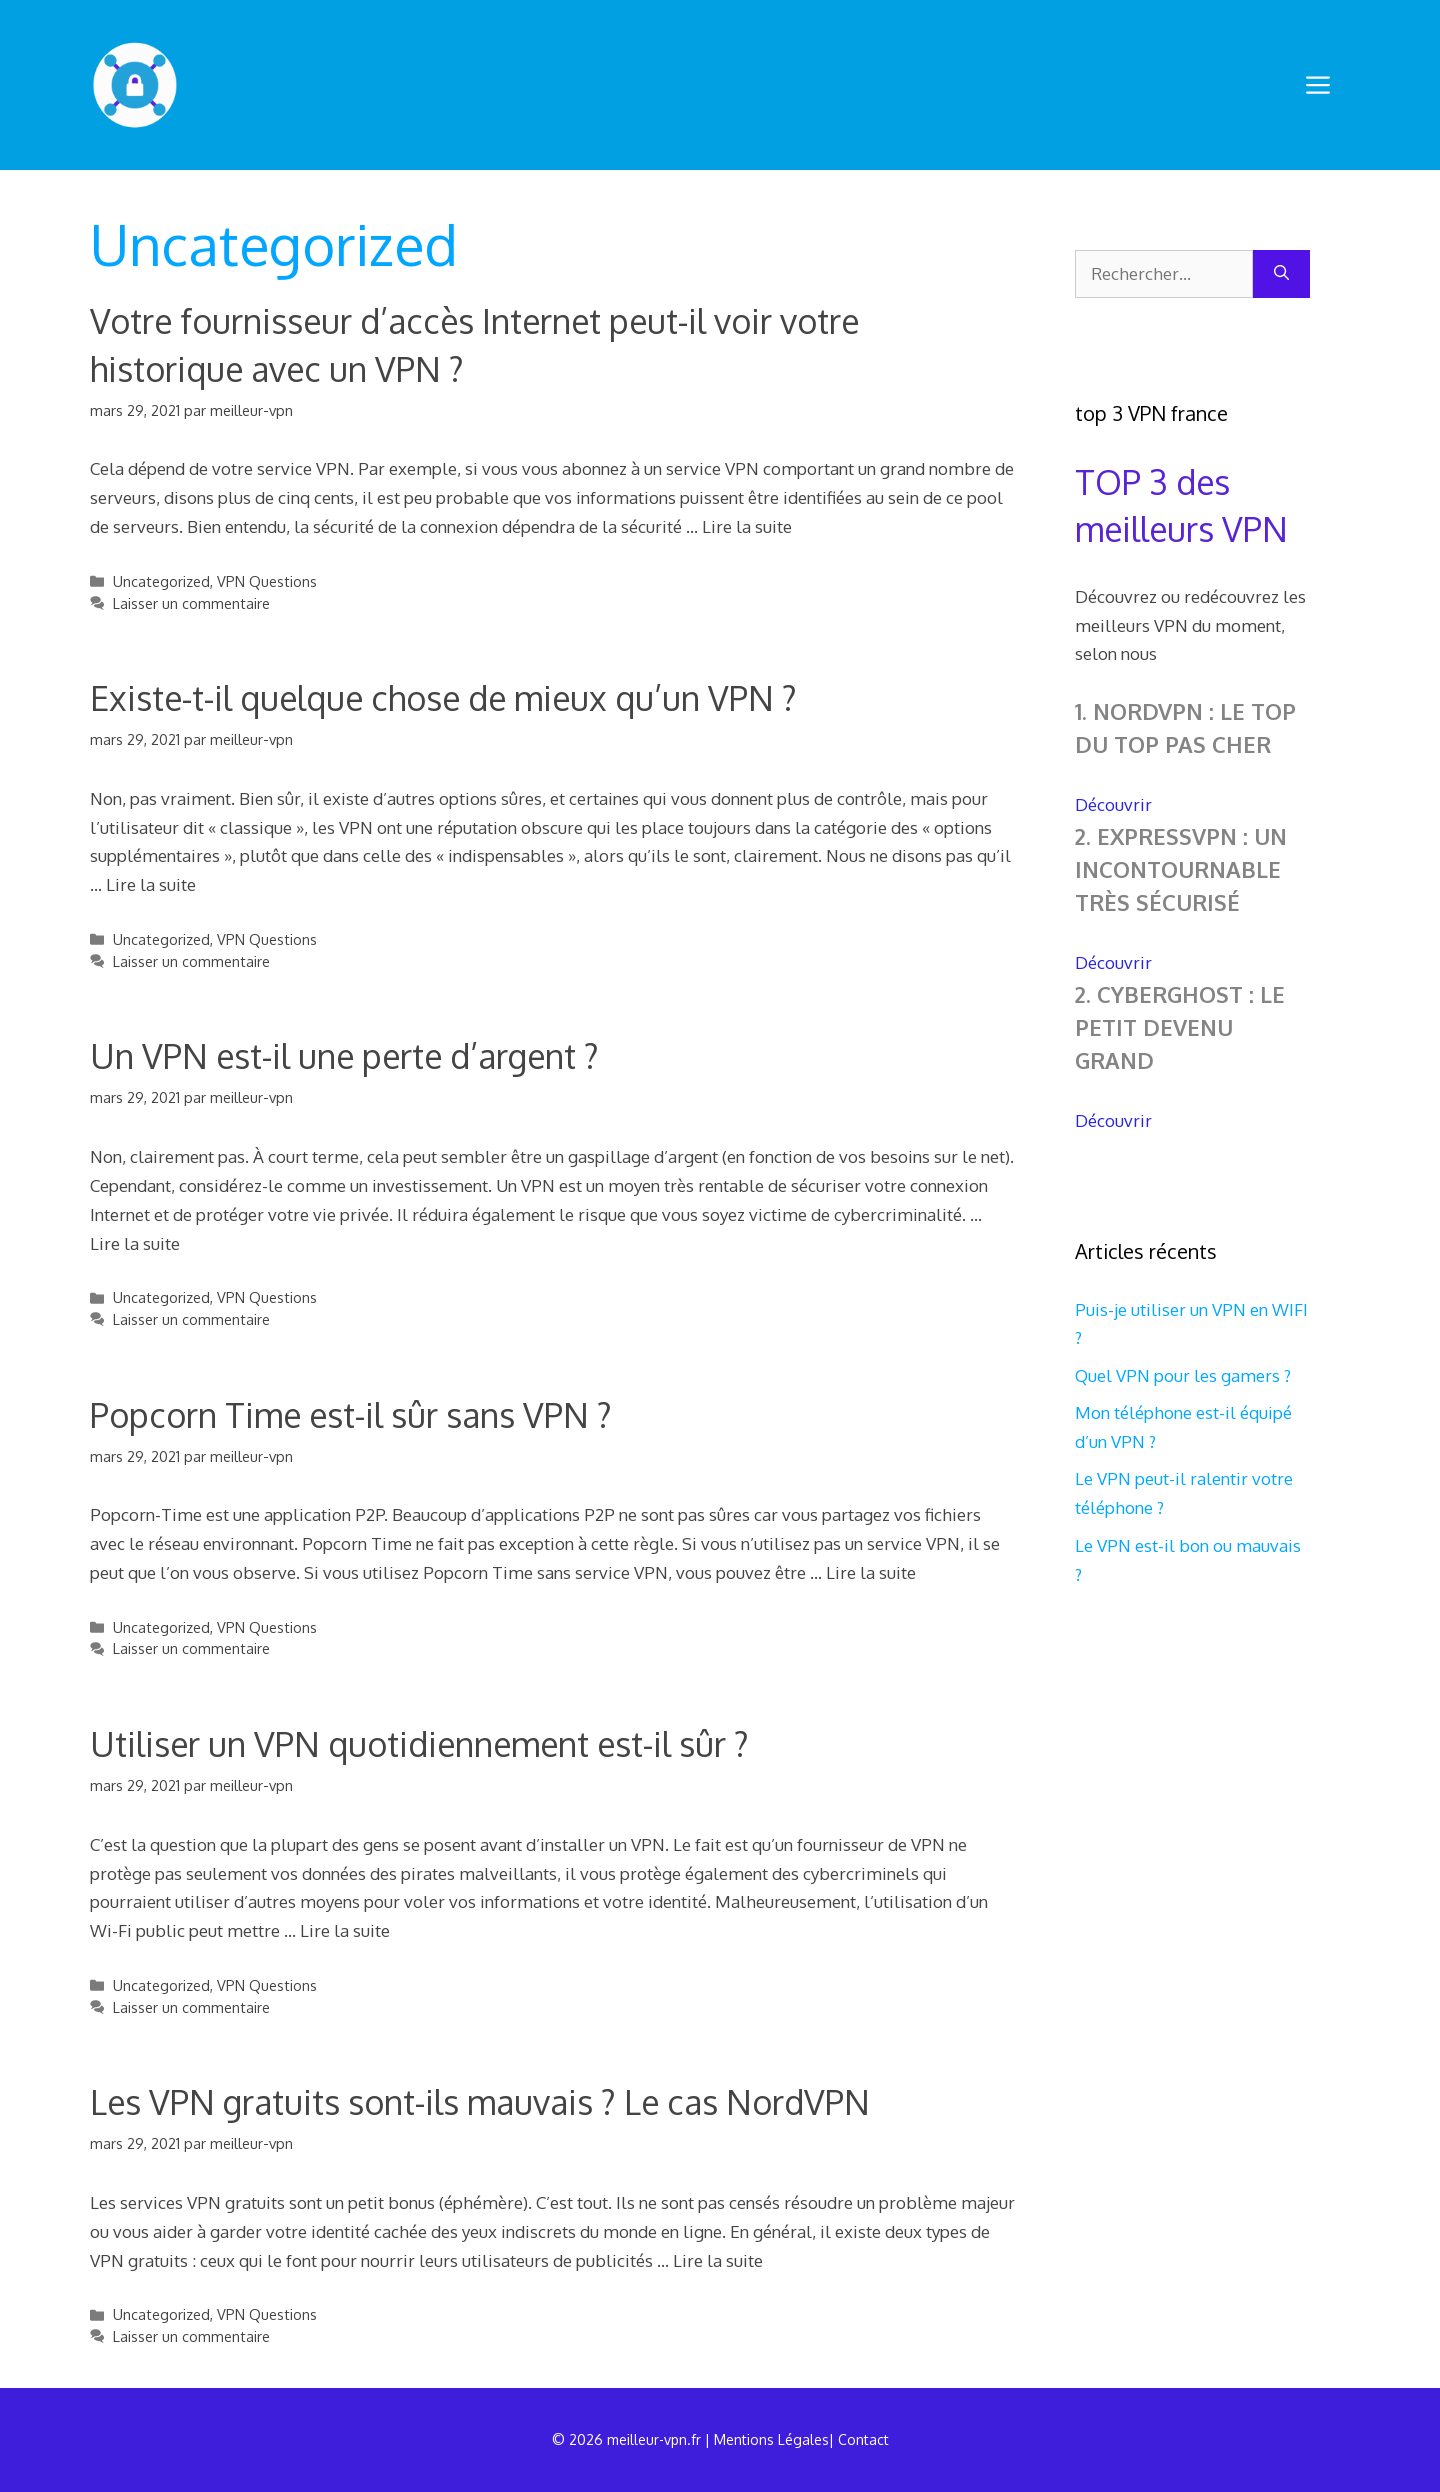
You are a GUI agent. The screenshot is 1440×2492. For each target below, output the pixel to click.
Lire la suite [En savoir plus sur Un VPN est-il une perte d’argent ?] (135, 1243)
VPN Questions (267, 581)
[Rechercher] (1281, 274)
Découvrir (1113, 804)
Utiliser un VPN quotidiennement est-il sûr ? (419, 1743)
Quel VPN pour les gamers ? (1183, 1375)
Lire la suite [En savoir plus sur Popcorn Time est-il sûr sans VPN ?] (871, 1572)
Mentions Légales (771, 2439)
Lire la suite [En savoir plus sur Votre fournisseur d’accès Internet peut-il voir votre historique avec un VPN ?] (747, 526)
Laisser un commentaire (191, 603)
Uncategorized (161, 581)
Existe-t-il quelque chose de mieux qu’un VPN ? (443, 697)
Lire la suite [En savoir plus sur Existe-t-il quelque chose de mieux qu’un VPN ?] (151, 884)
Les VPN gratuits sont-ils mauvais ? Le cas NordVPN (480, 2101)
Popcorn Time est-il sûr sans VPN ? (351, 1414)
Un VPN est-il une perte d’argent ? (344, 1055)
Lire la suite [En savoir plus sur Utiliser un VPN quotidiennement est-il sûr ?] (345, 1930)
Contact (863, 2439)
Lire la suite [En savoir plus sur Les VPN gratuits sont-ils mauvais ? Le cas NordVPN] (718, 2260)
